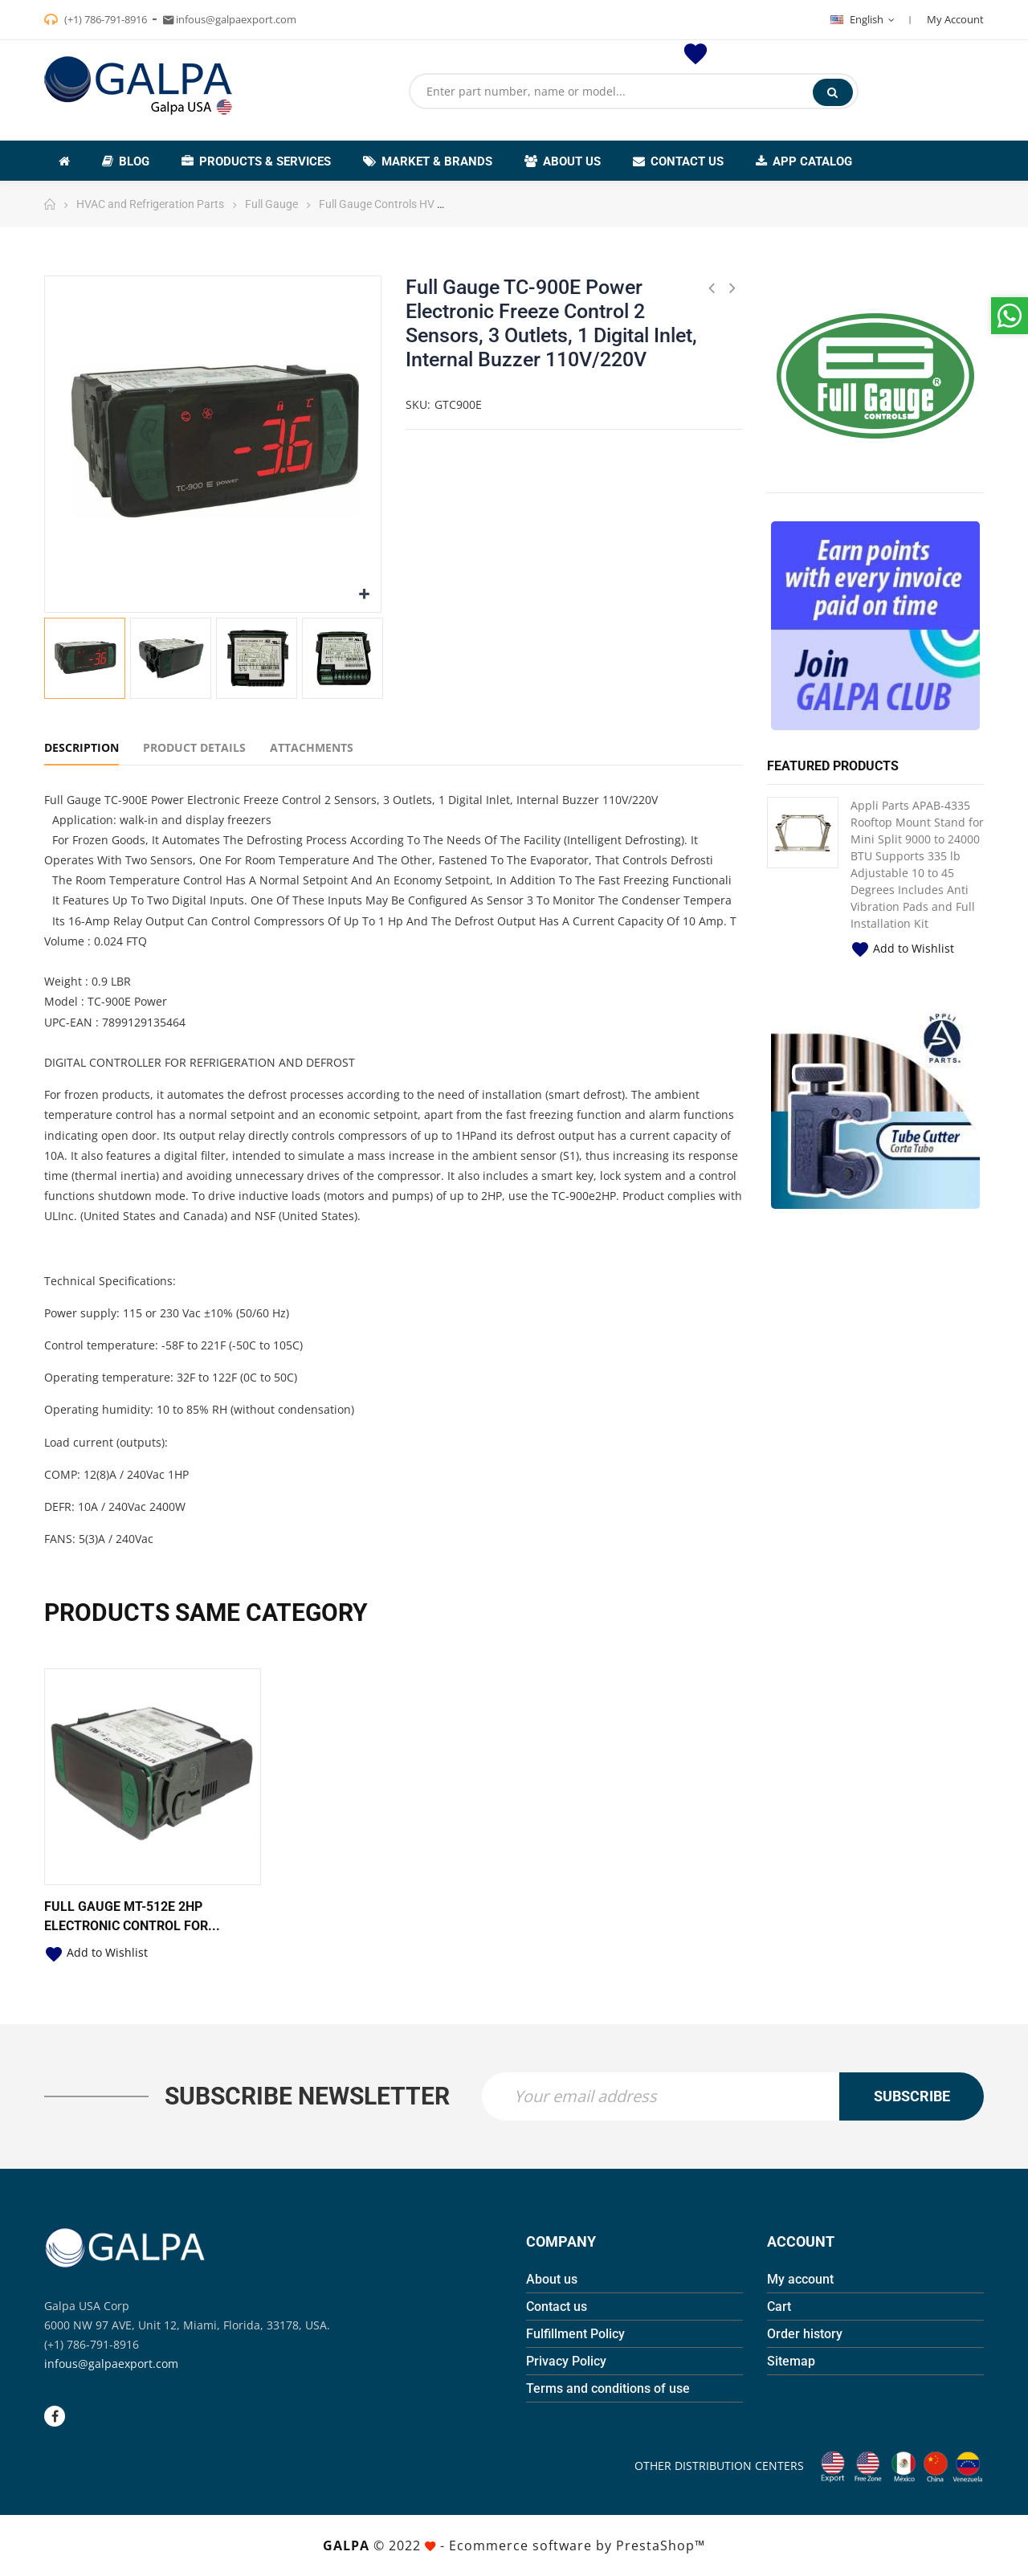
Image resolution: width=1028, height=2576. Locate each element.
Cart (779, 2306)
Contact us (556, 2306)
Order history (804, 2333)
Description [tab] (81, 747)
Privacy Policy (566, 2361)
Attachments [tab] (311, 747)
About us (551, 2279)
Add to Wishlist (902, 948)
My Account (955, 19)
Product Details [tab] (194, 747)
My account (800, 2279)
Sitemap (791, 2361)
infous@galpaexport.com (111, 2363)
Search (832, 92)
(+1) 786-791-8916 (104, 19)
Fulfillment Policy (575, 2333)
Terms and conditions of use (608, 2388)
